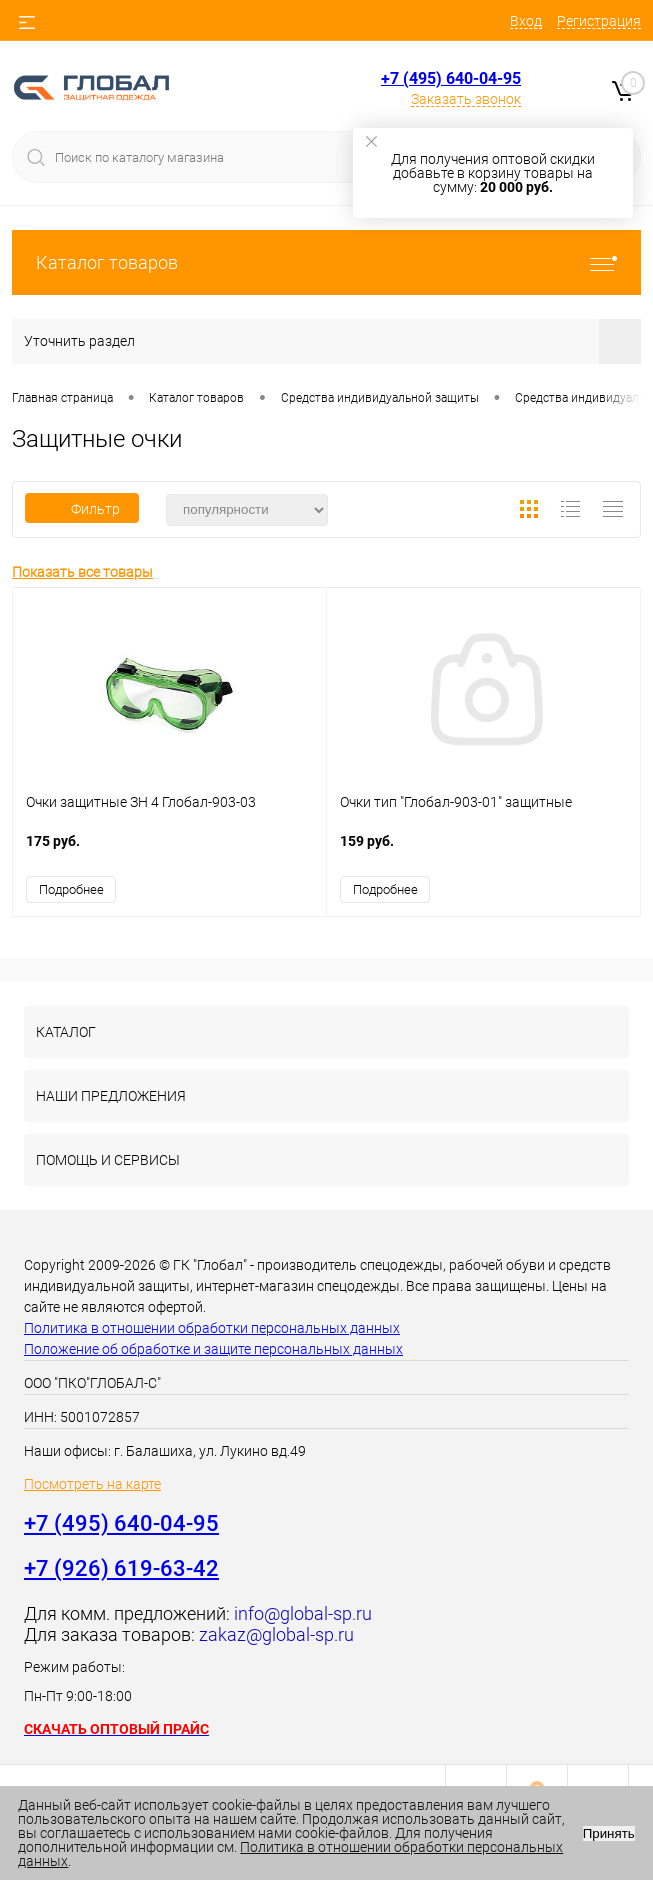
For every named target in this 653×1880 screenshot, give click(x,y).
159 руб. (483, 851)
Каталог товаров (326, 262)
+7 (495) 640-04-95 (451, 78)
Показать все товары (82, 572)
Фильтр (82, 509)
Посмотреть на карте (92, 1484)
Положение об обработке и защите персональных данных (213, 1349)
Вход (526, 21)
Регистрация (599, 21)
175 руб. (169, 851)
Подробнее (71, 889)
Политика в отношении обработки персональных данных (212, 1328)
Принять (609, 1833)
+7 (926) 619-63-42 (121, 1568)
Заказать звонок (466, 99)
